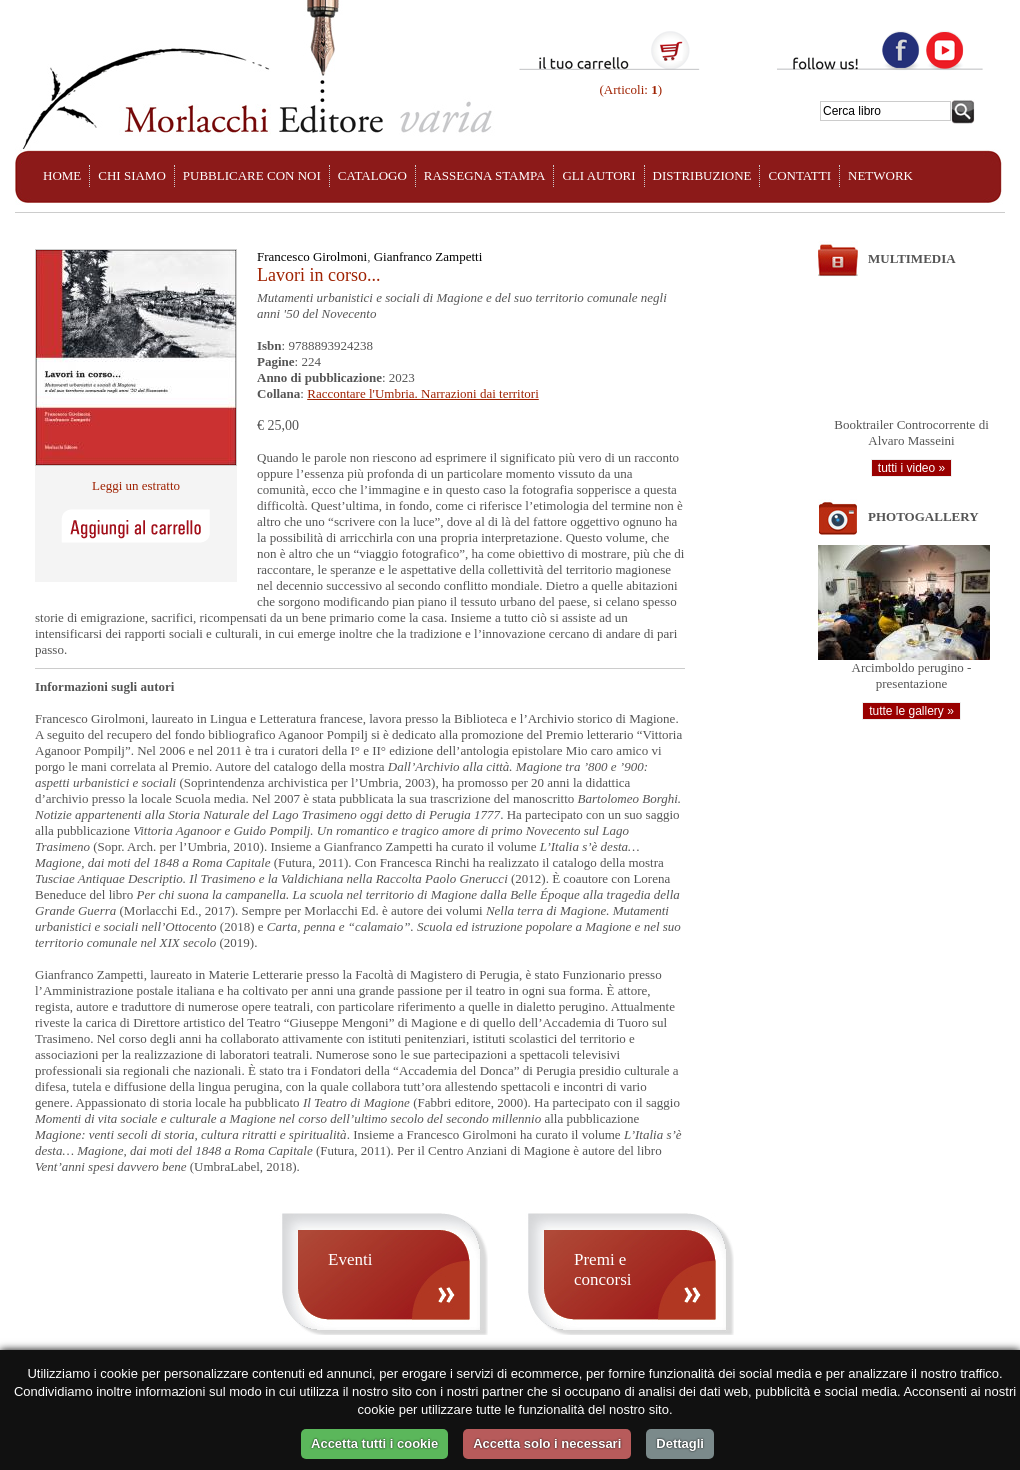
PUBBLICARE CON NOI (252, 175)
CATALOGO (372, 175)
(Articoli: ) (629, 89)
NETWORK (880, 175)
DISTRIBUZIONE (702, 175)
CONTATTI (799, 175)
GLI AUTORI (598, 175)
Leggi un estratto (136, 485)
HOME (62, 175)
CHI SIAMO (132, 175)
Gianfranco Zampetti (428, 256)
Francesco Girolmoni (312, 256)
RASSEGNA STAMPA (485, 175)
